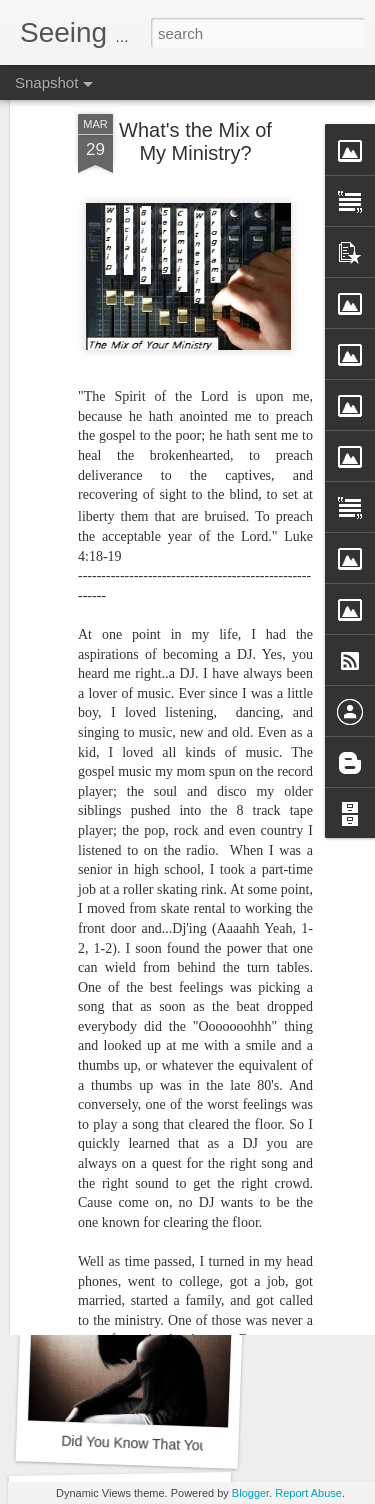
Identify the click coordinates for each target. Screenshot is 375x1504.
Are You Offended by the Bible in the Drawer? (202, 1174)
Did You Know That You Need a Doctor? (185, 1445)
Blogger (250, 1493)
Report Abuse (308, 1493)
